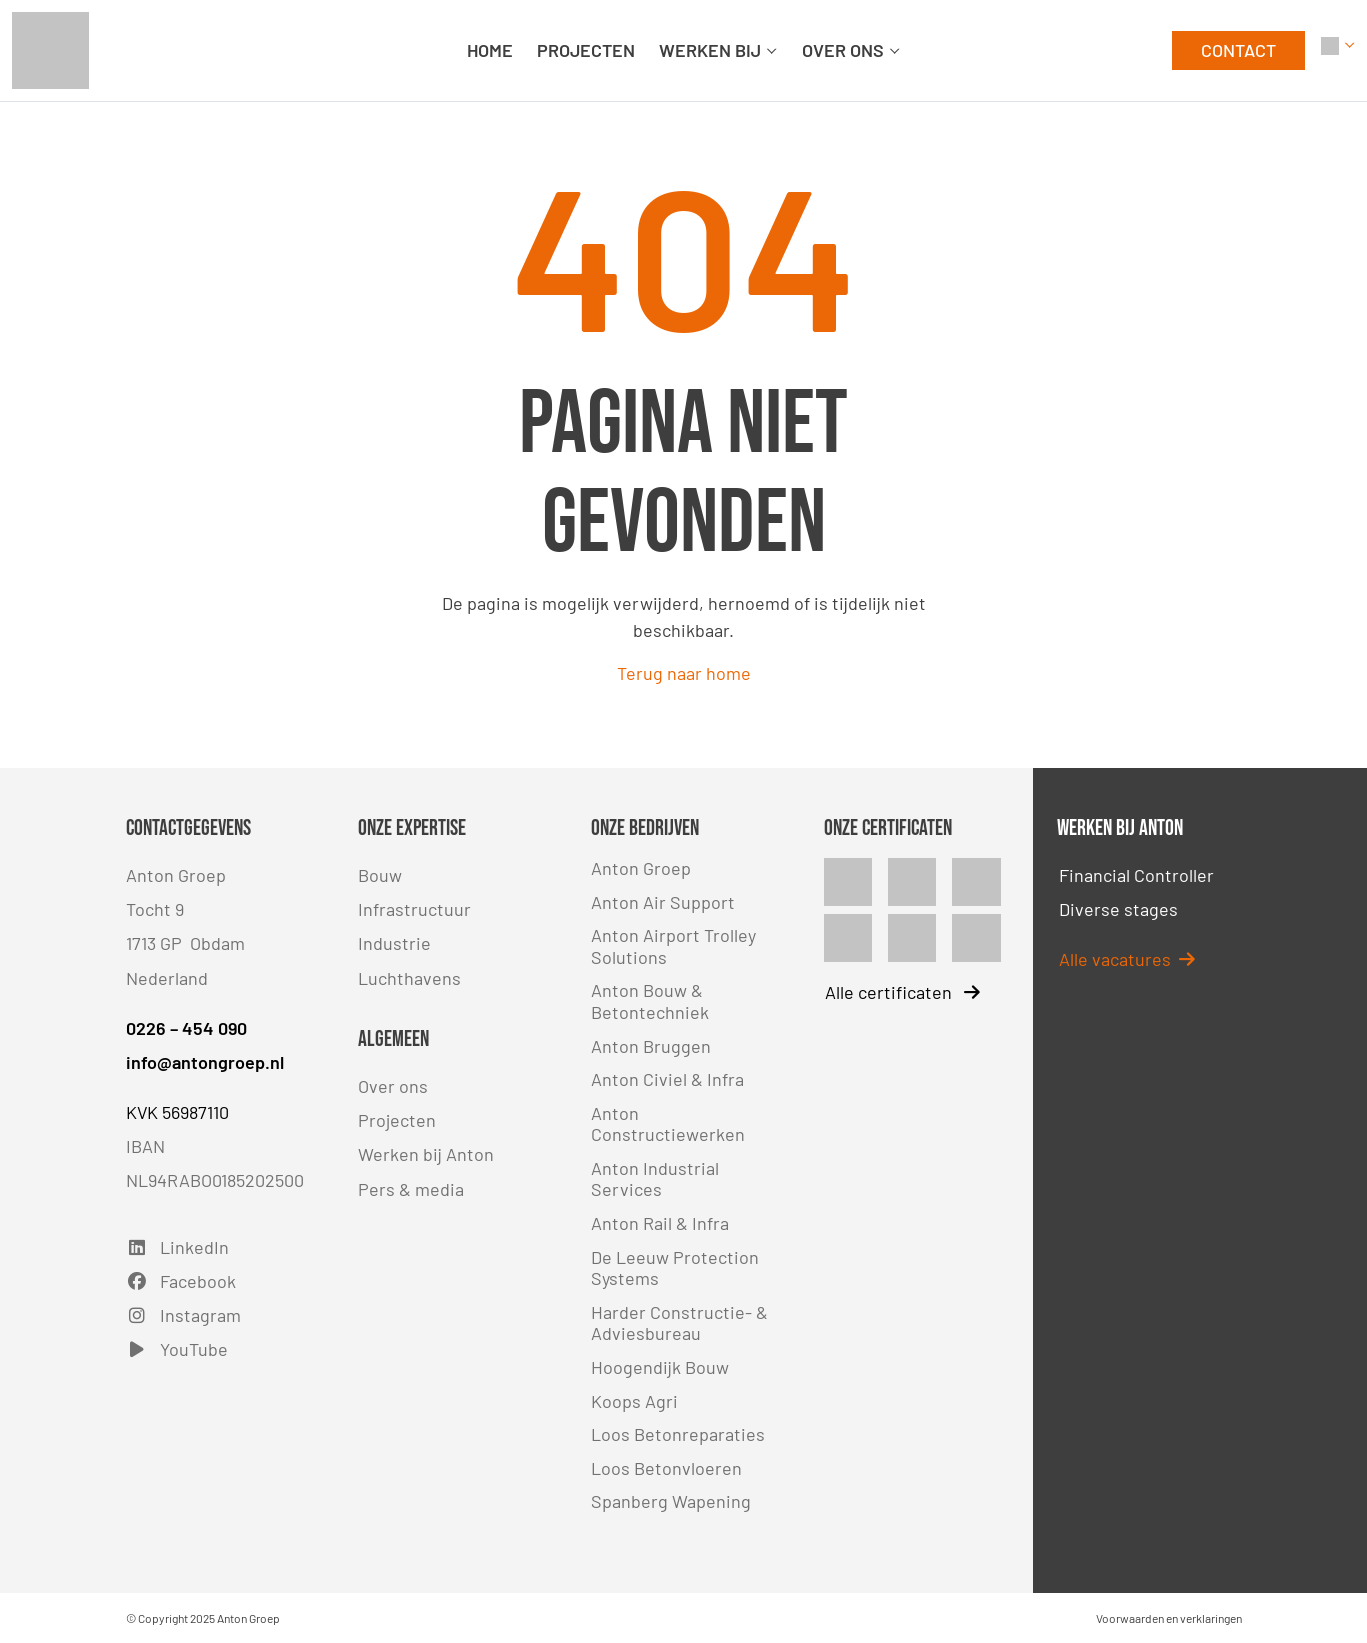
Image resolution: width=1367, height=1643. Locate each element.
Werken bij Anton (426, 1154)
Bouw (380, 875)
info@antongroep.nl (205, 1062)
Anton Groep (641, 868)
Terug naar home (684, 673)
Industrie (394, 943)
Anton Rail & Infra (660, 1223)
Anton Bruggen (651, 1046)
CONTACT (1238, 50)
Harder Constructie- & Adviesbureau (679, 1323)
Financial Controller (1136, 875)
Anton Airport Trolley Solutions (673, 946)
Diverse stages (1118, 909)
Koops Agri (634, 1401)
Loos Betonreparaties (678, 1434)
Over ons (393, 1086)
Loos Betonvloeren (666, 1468)
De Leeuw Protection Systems (675, 1268)
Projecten (397, 1120)
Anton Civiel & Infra (667, 1079)
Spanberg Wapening (671, 1501)
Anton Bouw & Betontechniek (650, 1001)
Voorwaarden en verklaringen (1169, 1618)
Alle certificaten (902, 992)
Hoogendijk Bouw (660, 1367)
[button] (1338, 50)
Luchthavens (409, 978)
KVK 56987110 (177, 1112)
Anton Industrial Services (655, 1179)
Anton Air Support (663, 902)
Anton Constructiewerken (668, 1124)
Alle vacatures (1127, 959)
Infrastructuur (414, 909)
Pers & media (411, 1189)
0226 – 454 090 (186, 1028)
